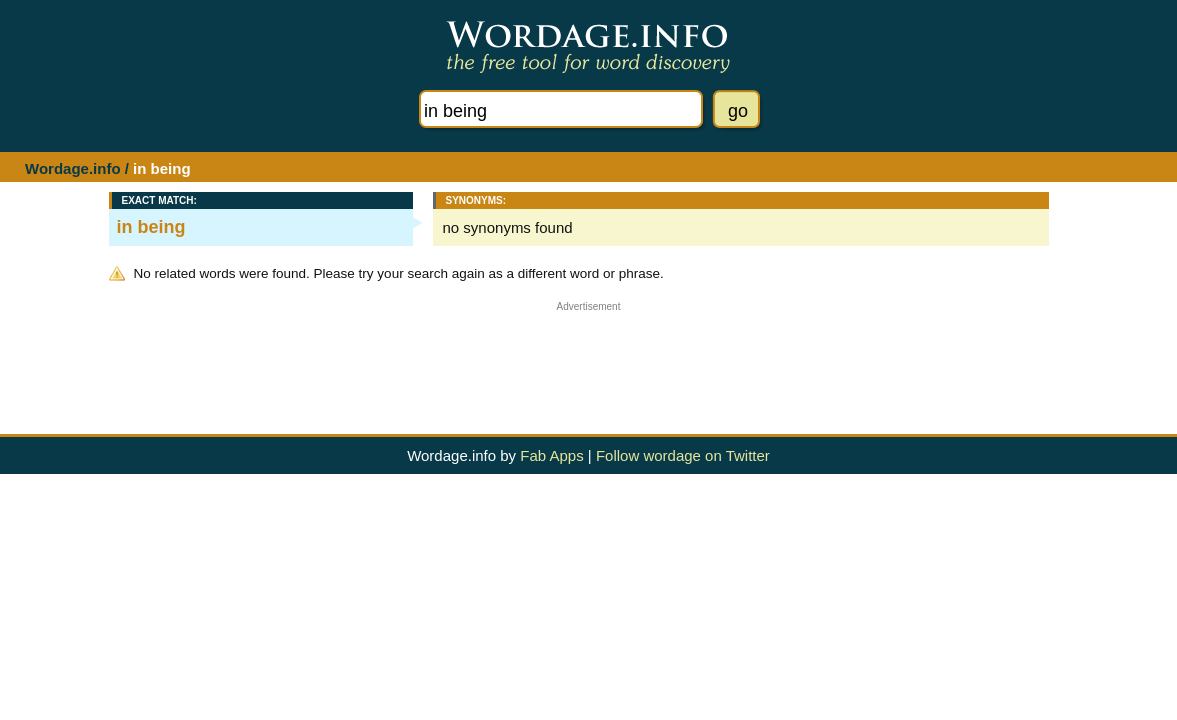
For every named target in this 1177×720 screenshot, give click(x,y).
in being (151, 227)
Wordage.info (73, 168)
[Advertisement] (589, 357)
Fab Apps (551, 455)
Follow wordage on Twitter (683, 455)
